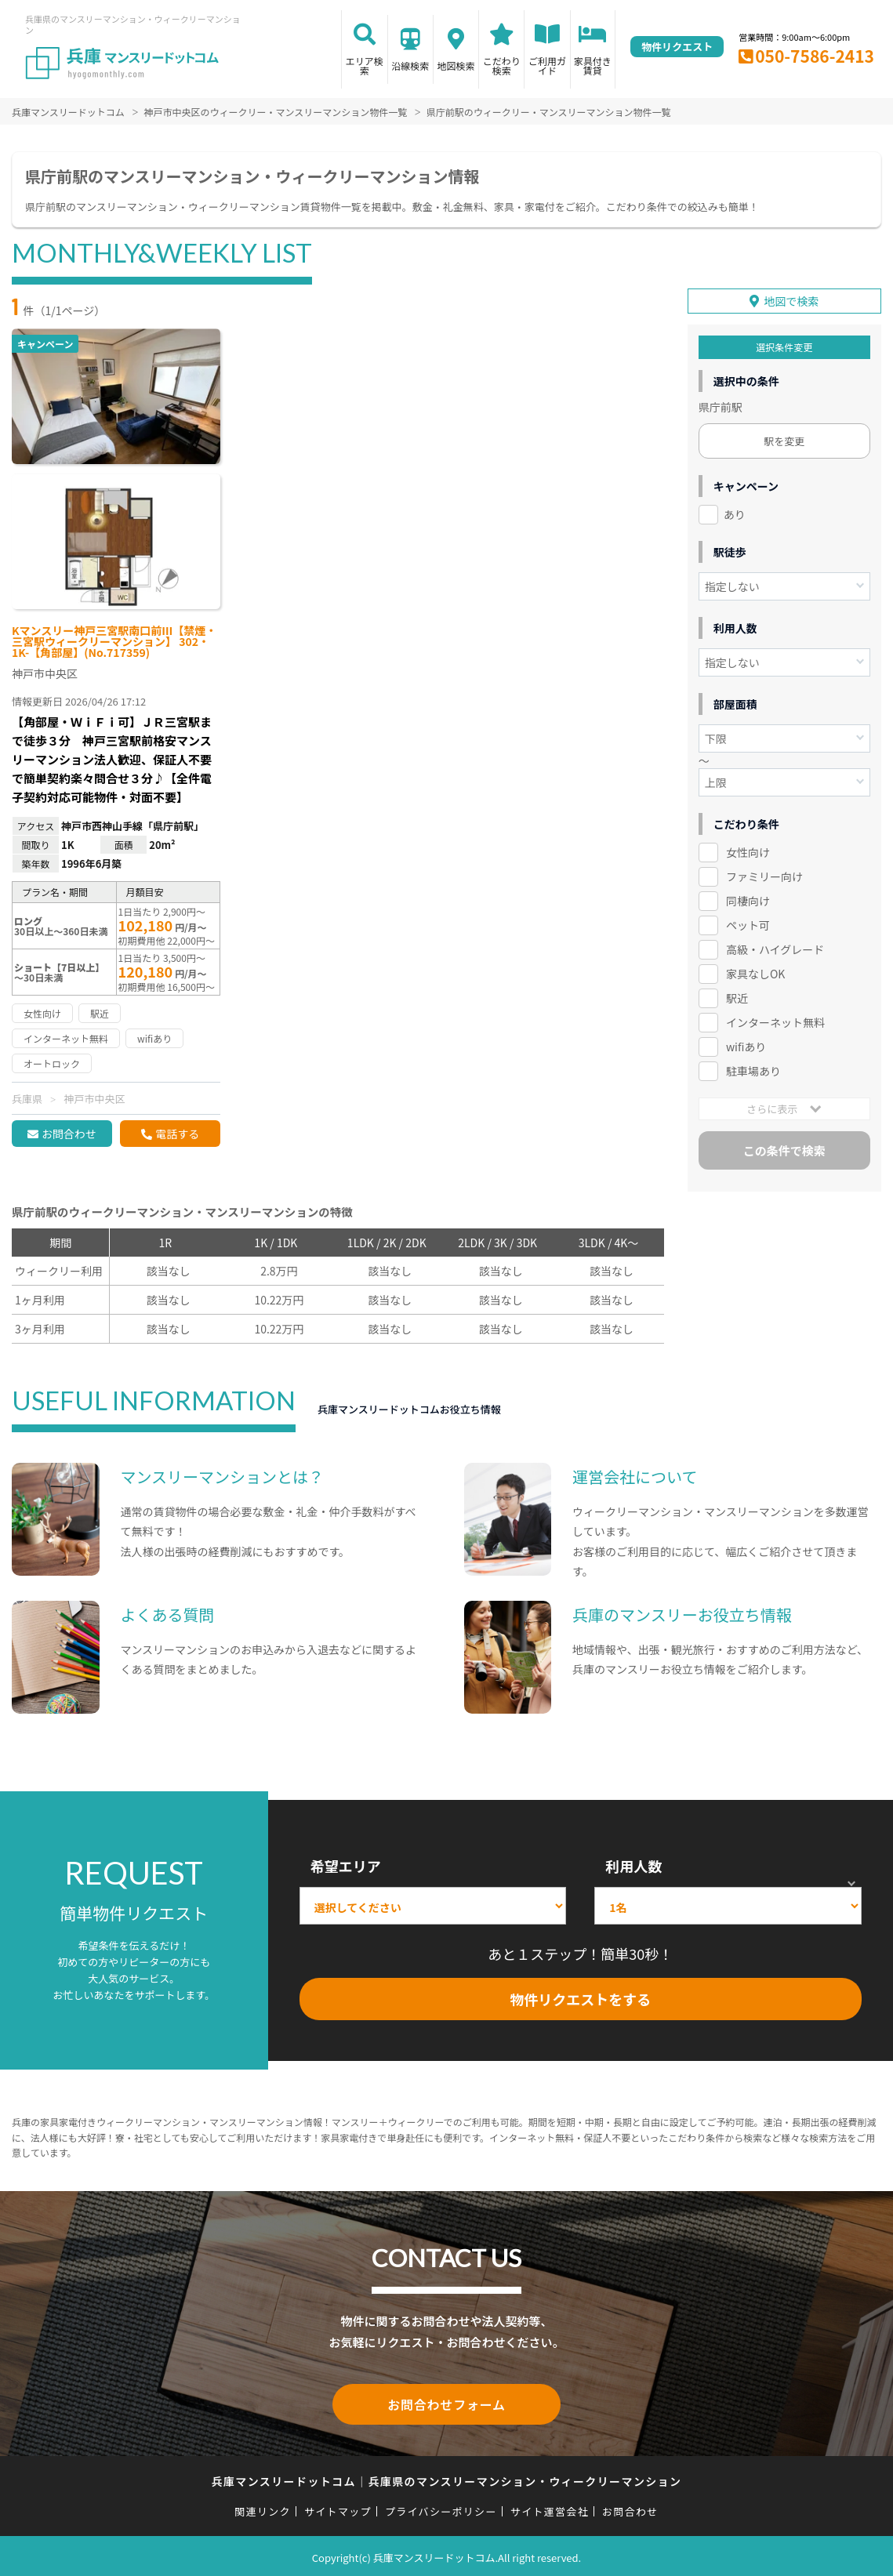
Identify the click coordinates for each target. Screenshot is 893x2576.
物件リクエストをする (580, 1999)
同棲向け (748, 897)
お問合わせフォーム (447, 2403)
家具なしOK (755, 970)
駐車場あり (753, 1067)
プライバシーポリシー (441, 2508)
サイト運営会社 (549, 2508)
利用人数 (633, 1866)
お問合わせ (69, 1133)
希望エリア (345, 1866)
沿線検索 (410, 65)
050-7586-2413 (814, 55)
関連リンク (262, 2508)
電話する (177, 1133)
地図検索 (455, 65)
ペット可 (748, 921)
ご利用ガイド (547, 65)
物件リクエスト (677, 46)
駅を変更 (784, 437)
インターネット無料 (775, 1018)
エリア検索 (364, 65)
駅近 (737, 994)
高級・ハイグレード (775, 945)
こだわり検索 (502, 65)
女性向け (748, 848)
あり (735, 510)
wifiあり (746, 1042)
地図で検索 (791, 297)
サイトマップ (338, 2508)
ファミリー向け (764, 872)
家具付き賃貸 (593, 65)
